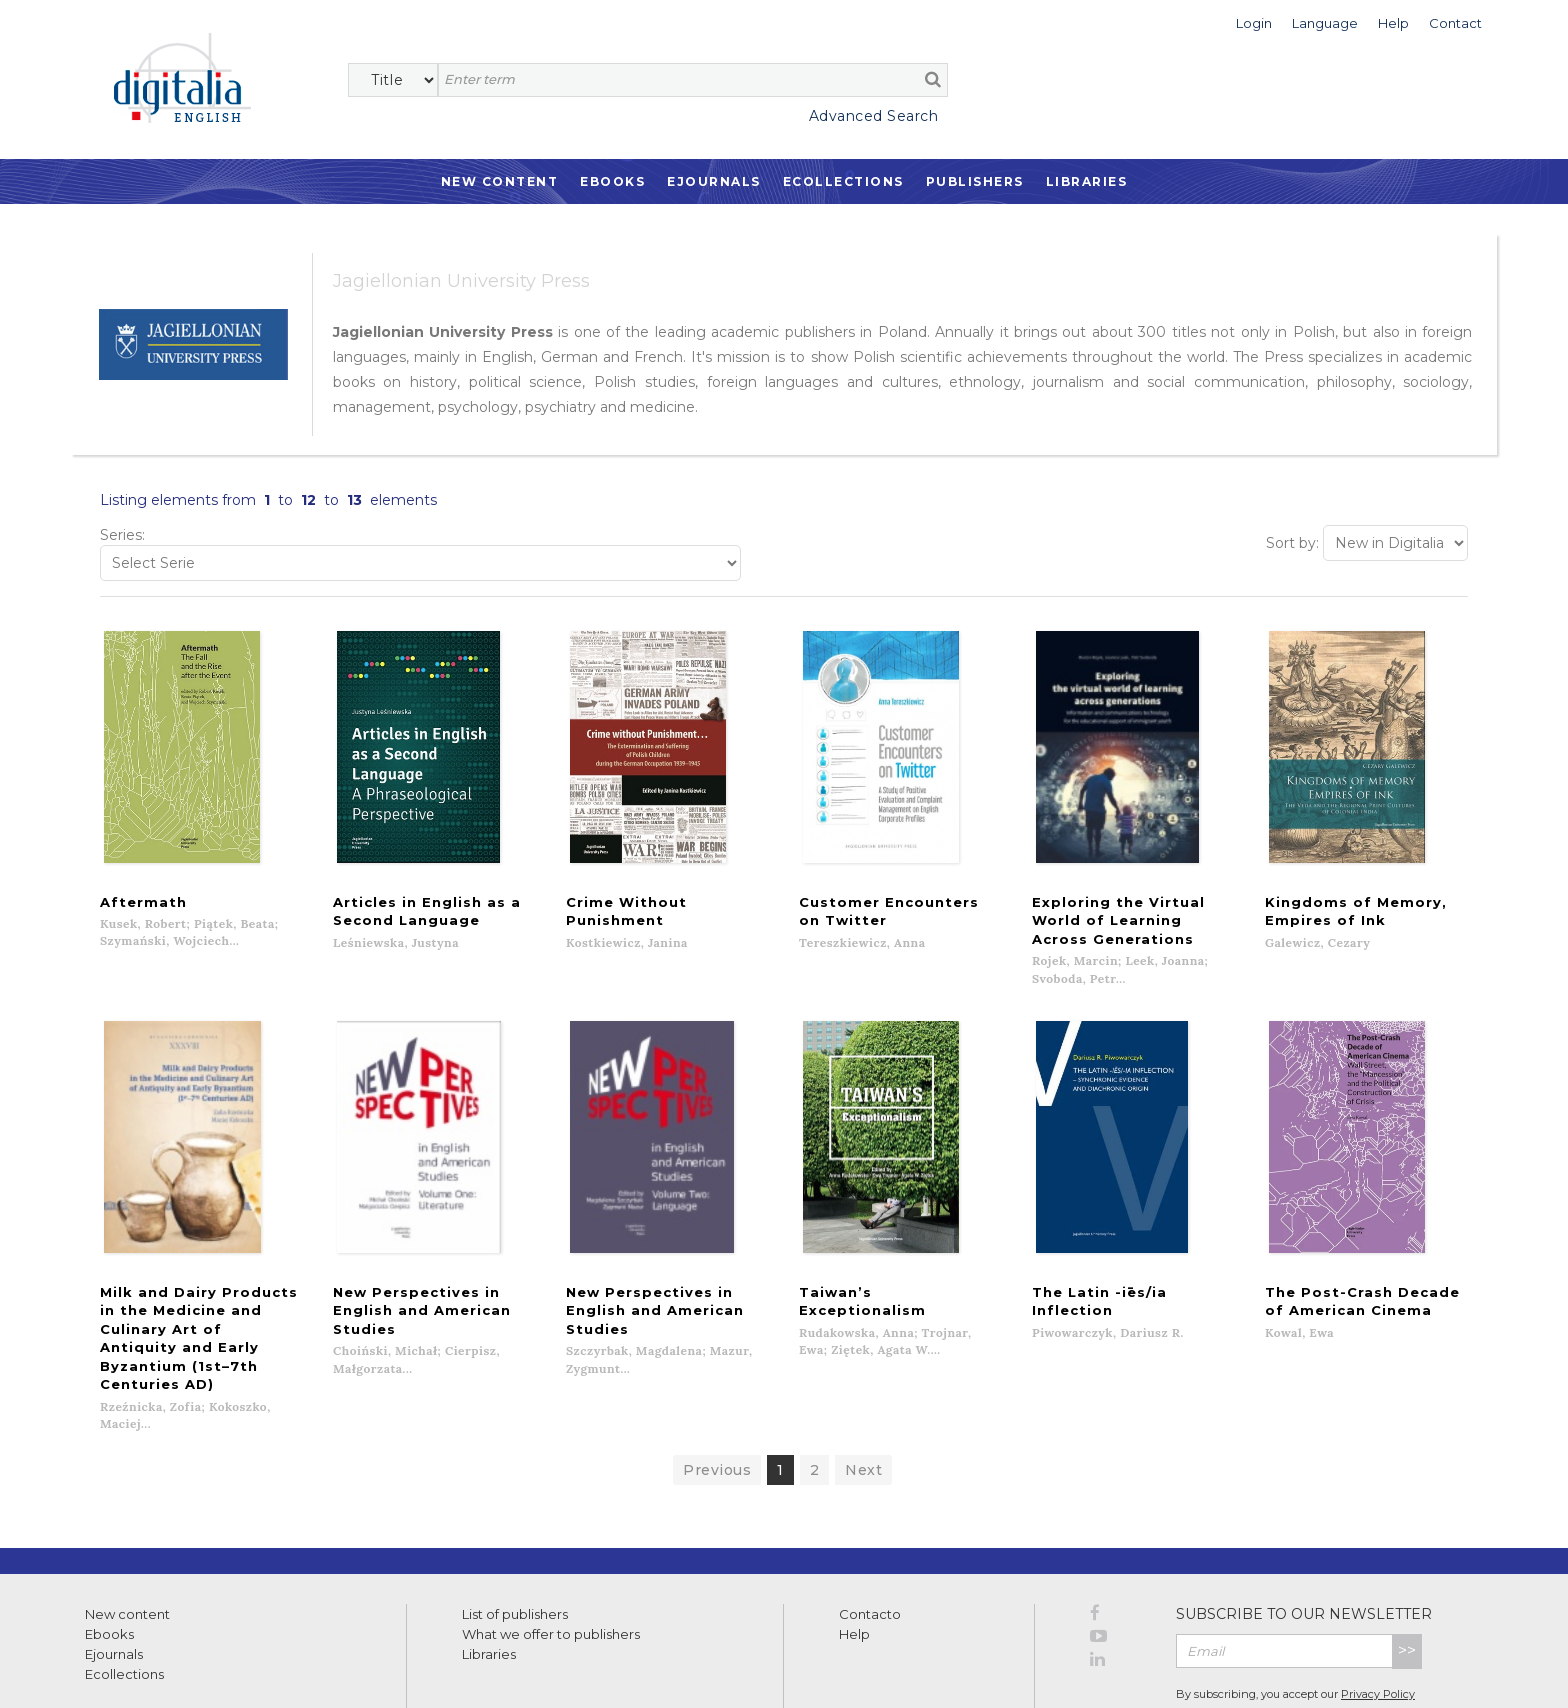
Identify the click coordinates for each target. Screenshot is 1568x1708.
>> (1407, 1575)
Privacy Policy (1378, 1619)
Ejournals (714, 181)
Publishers (975, 181)
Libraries (1087, 181)
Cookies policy (345, 1670)
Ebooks (612, 181)
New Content (500, 181)
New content (127, 1539)
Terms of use (120, 1670)
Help (854, 1559)
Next (863, 1395)
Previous (717, 1395)
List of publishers (515, 1539)
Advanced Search (874, 116)
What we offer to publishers (551, 1559)
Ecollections (843, 181)
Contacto (870, 1539)
